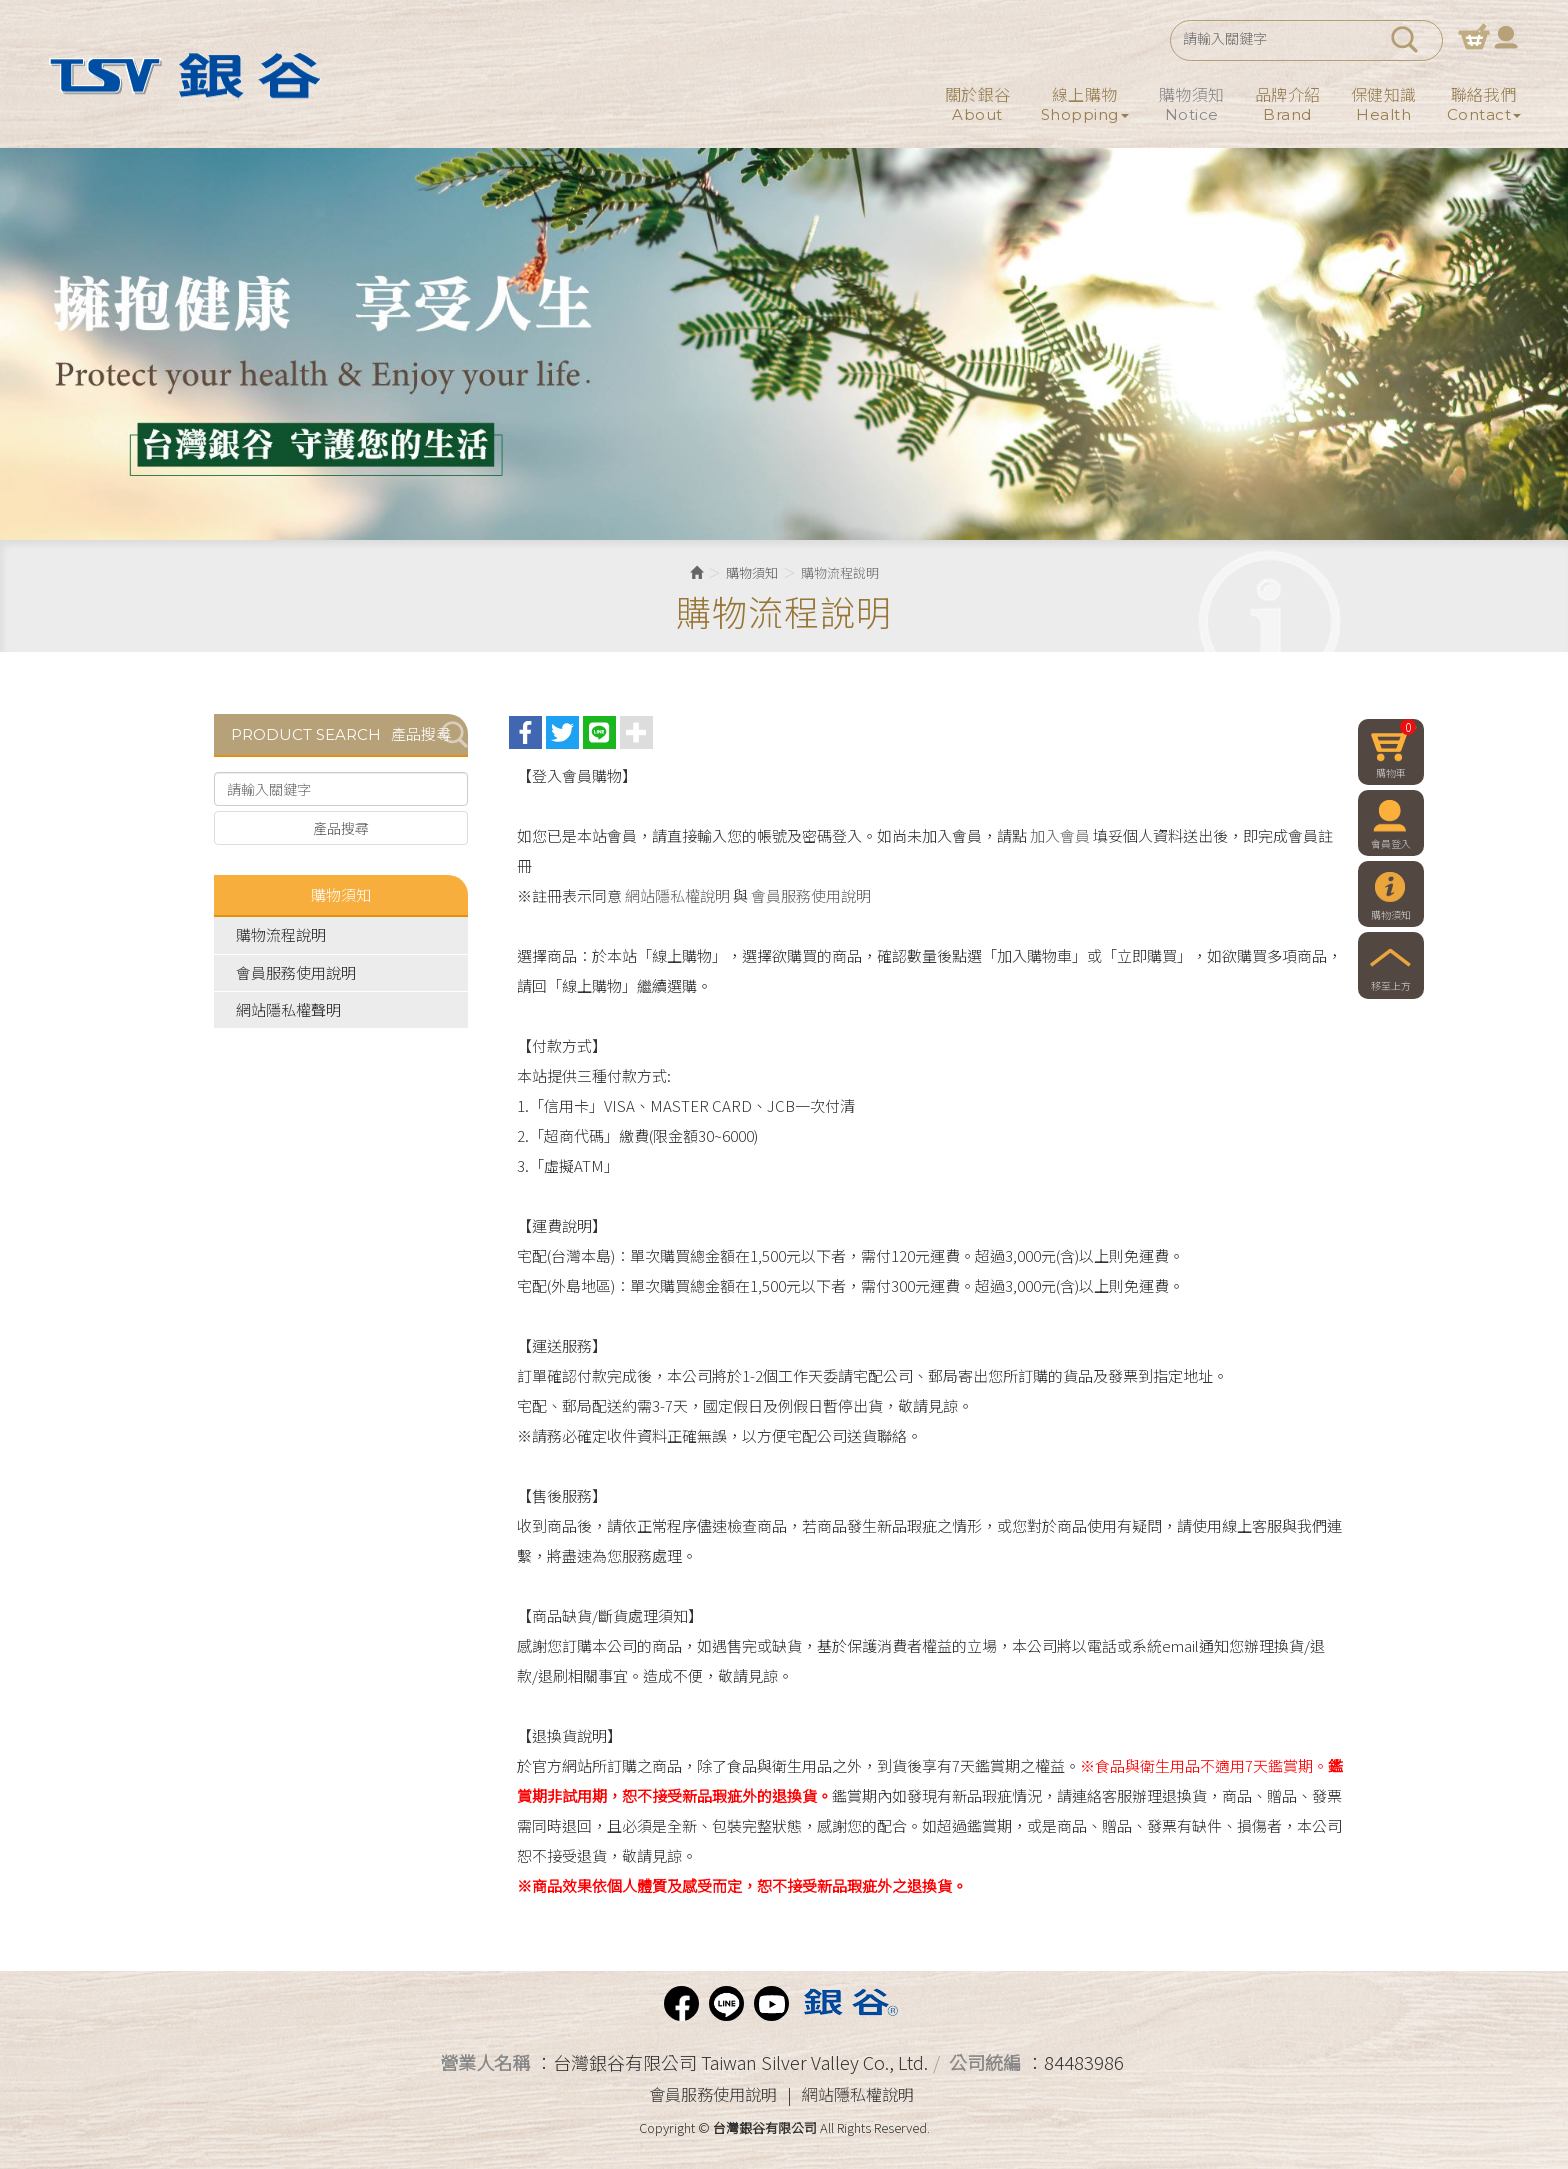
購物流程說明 (281, 934)
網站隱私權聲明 (288, 1009)
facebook (681, 2003)
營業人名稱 (485, 2062)
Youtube (771, 2003)
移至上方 (1391, 986)
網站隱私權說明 (677, 895)
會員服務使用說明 (296, 972)
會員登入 (1506, 36)
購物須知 (752, 572)
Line (726, 2003)
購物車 (1474, 36)
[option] (784, 344)
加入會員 (1060, 835)
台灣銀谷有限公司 (182, 75)
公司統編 (985, 2062)
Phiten (849, 2003)
